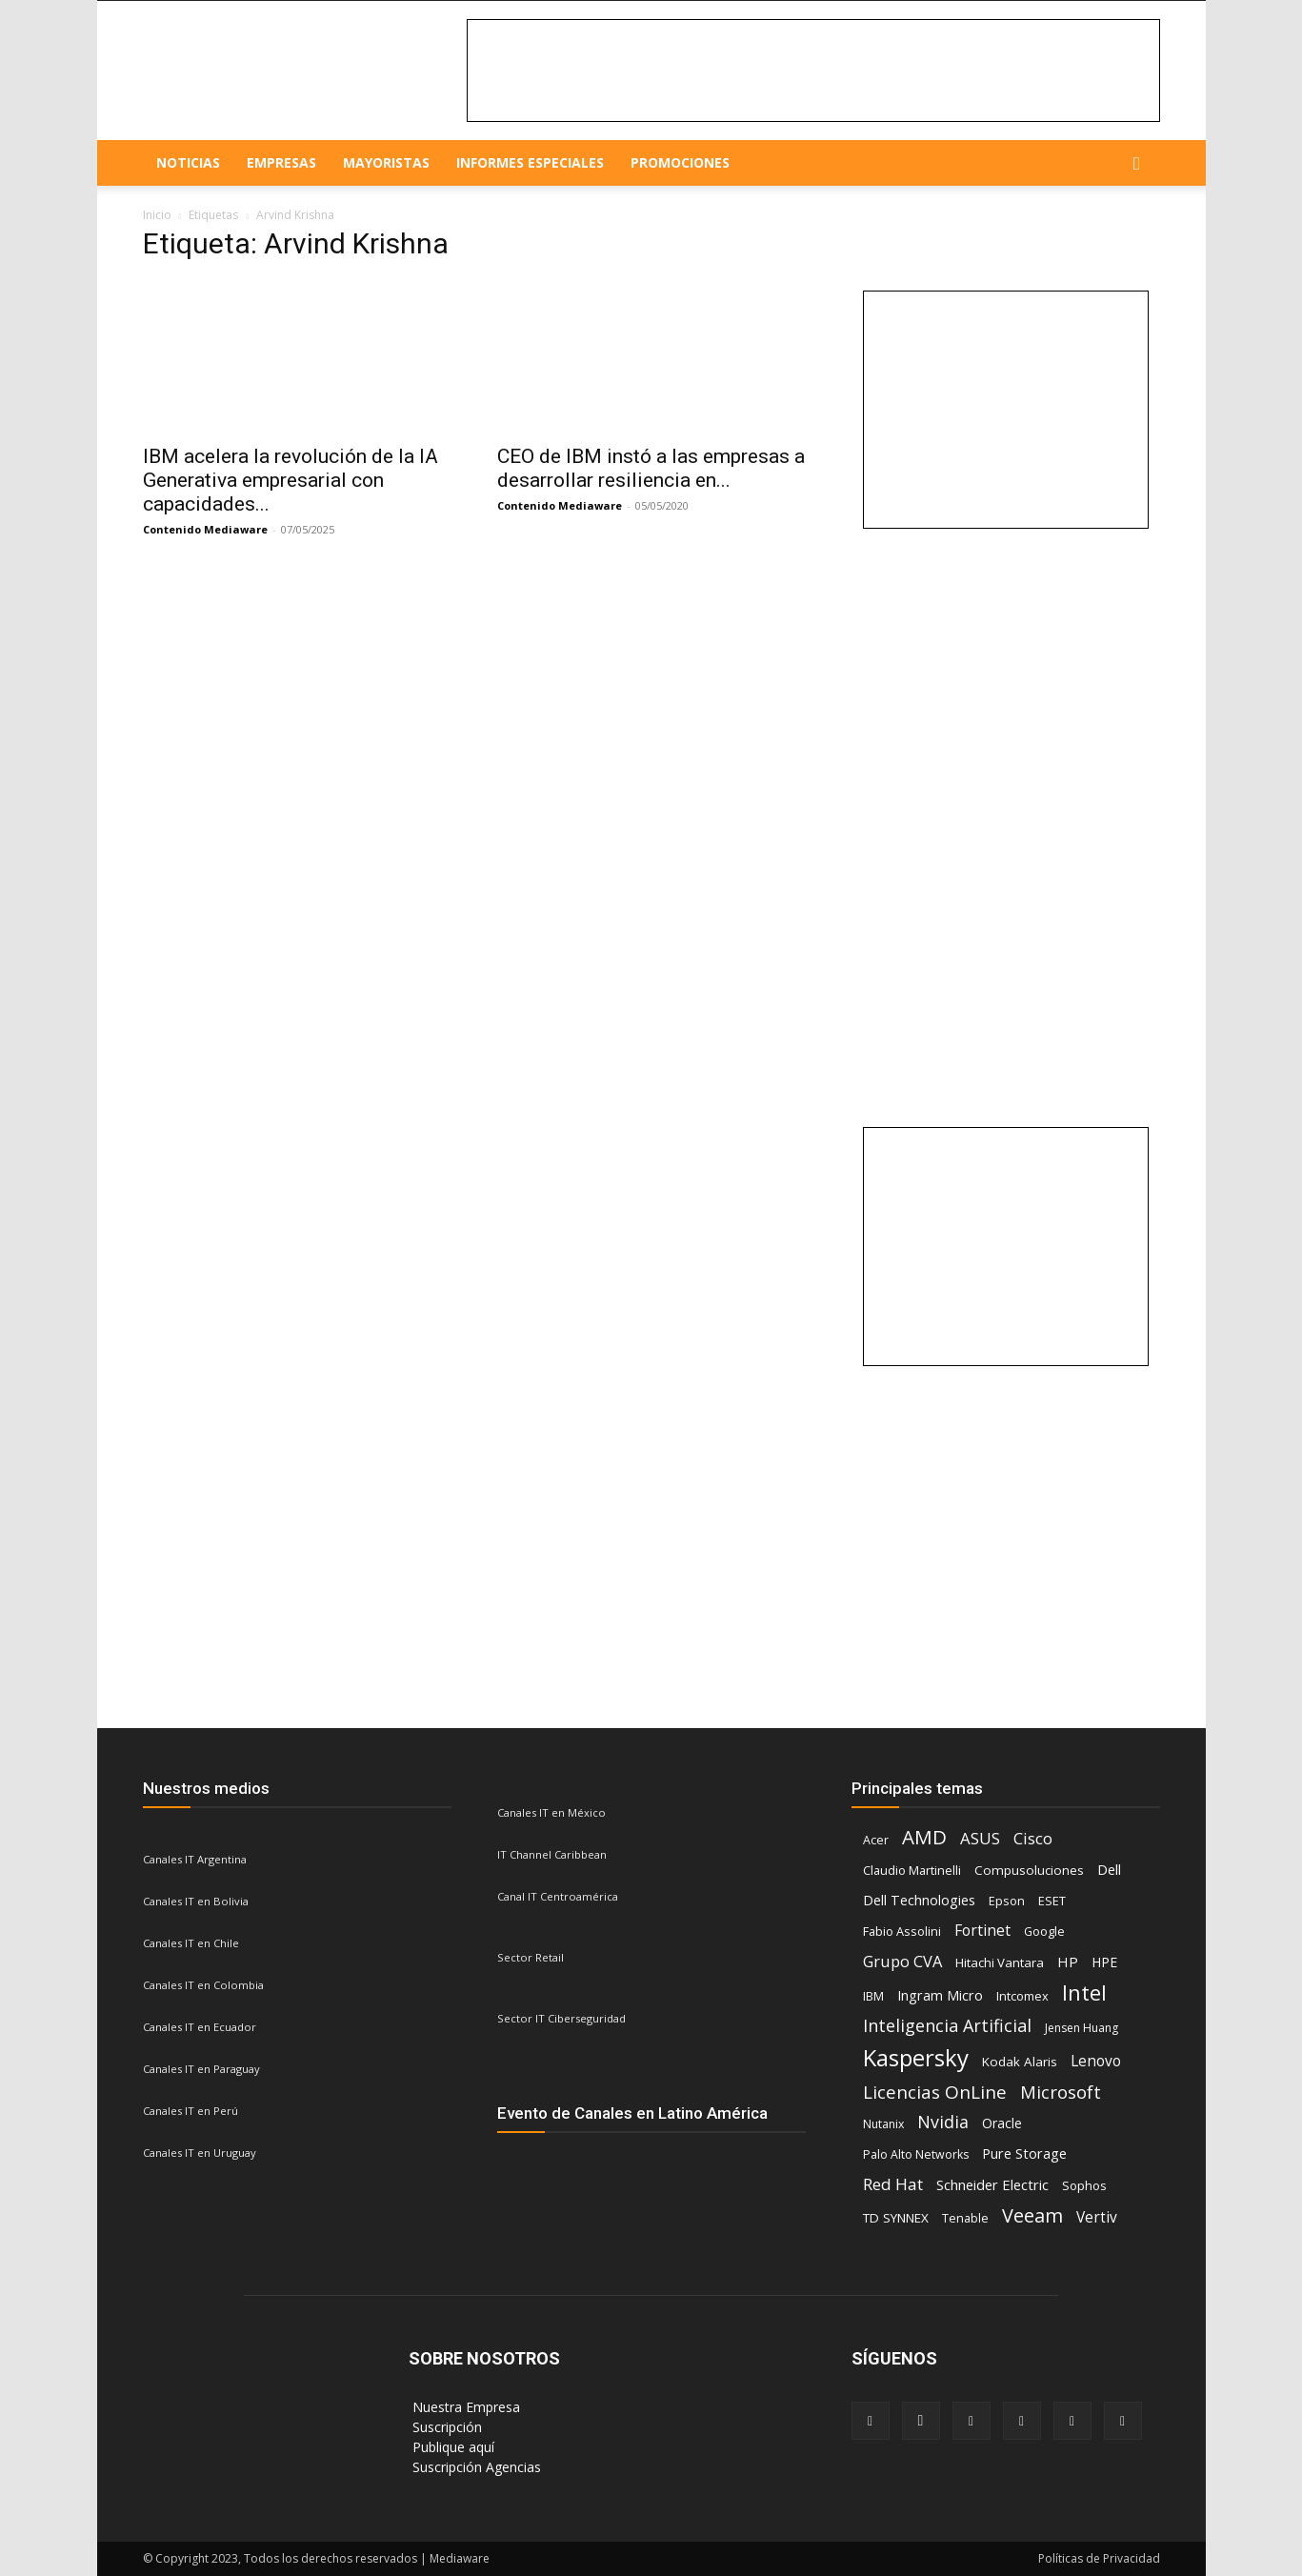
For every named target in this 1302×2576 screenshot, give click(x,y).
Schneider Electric (992, 2184)
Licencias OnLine (935, 2093)
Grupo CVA (902, 1961)
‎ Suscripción (445, 2427)
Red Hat (893, 2184)
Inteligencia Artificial (947, 2026)
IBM (873, 1995)
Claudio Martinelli (912, 1870)
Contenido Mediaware (205, 529)
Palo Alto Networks (916, 2154)
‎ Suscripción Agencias (475, 2467)
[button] (1137, 164)
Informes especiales (530, 162)
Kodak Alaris (1019, 2061)
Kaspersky (916, 2057)
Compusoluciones (1029, 1870)
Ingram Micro (940, 1995)
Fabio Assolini (902, 1931)
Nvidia (943, 2122)
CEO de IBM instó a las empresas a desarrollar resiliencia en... (651, 468)
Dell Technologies (919, 1899)
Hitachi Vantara (999, 1962)
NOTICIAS (188, 162)
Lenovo (1096, 2061)
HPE (1104, 1962)
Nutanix (883, 2124)
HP (1067, 1961)
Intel (1084, 1992)
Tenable (965, 2218)
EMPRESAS (281, 162)
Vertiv (1096, 2217)
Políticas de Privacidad (1099, 2558)
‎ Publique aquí (451, 2447)
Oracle (1002, 2123)
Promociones (680, 162)
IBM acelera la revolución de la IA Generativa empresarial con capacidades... (290, 480)
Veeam (1032, 2215)
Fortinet (982, 1931)
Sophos (1084, 2185)
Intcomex (1022, 1995)
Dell (1109, 1869)
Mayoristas (386, 162)
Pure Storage (1024, 2153)
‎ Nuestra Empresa (464, 2407)
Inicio (157, 215)
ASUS (980, 1838)
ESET (1052, 1900)
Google (1044, 1931)
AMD (924, 1837)
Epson (1007, 1900)
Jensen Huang (1081, 2028)
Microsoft (1060, 2092)
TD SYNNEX (896, 2217)
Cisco (1032, 1838)
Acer (876, 1840)
